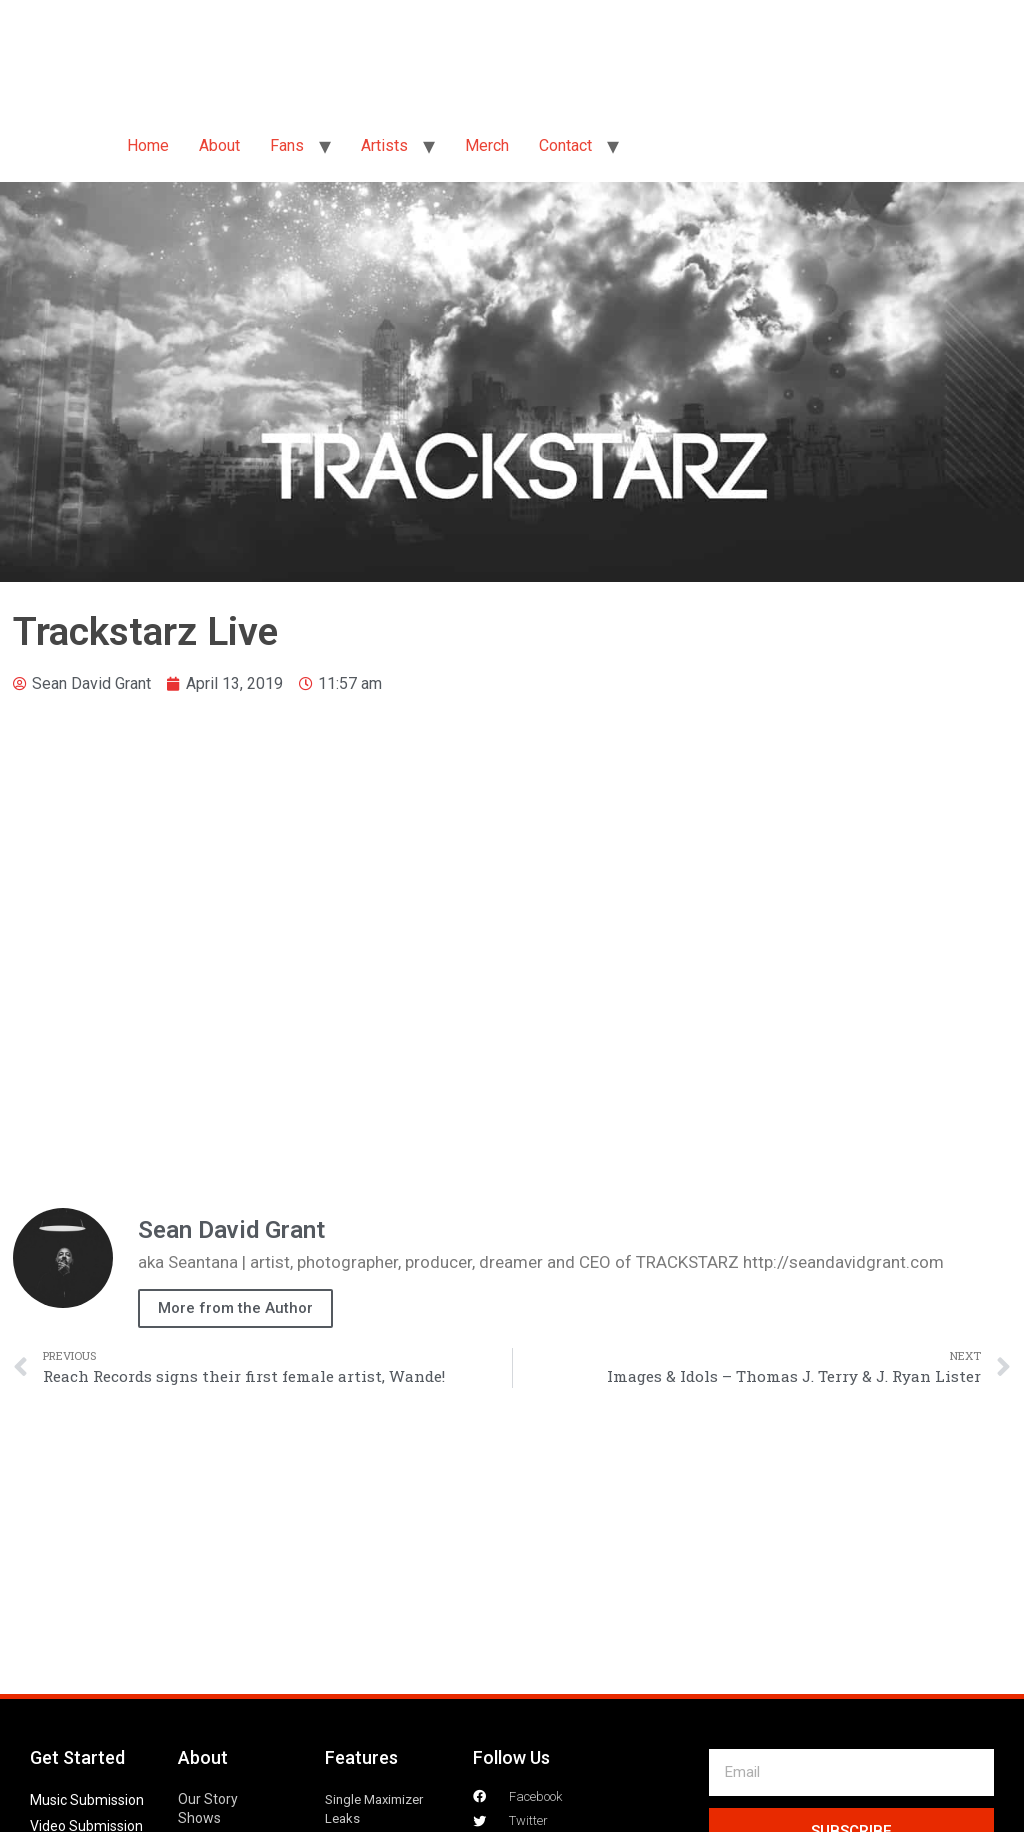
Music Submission (87, 1800)
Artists (384, 145)
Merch (487, 145)
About (219, 145)
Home (148, 145)
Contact (565, 145)
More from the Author (235, 1308)
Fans (287, 145)
